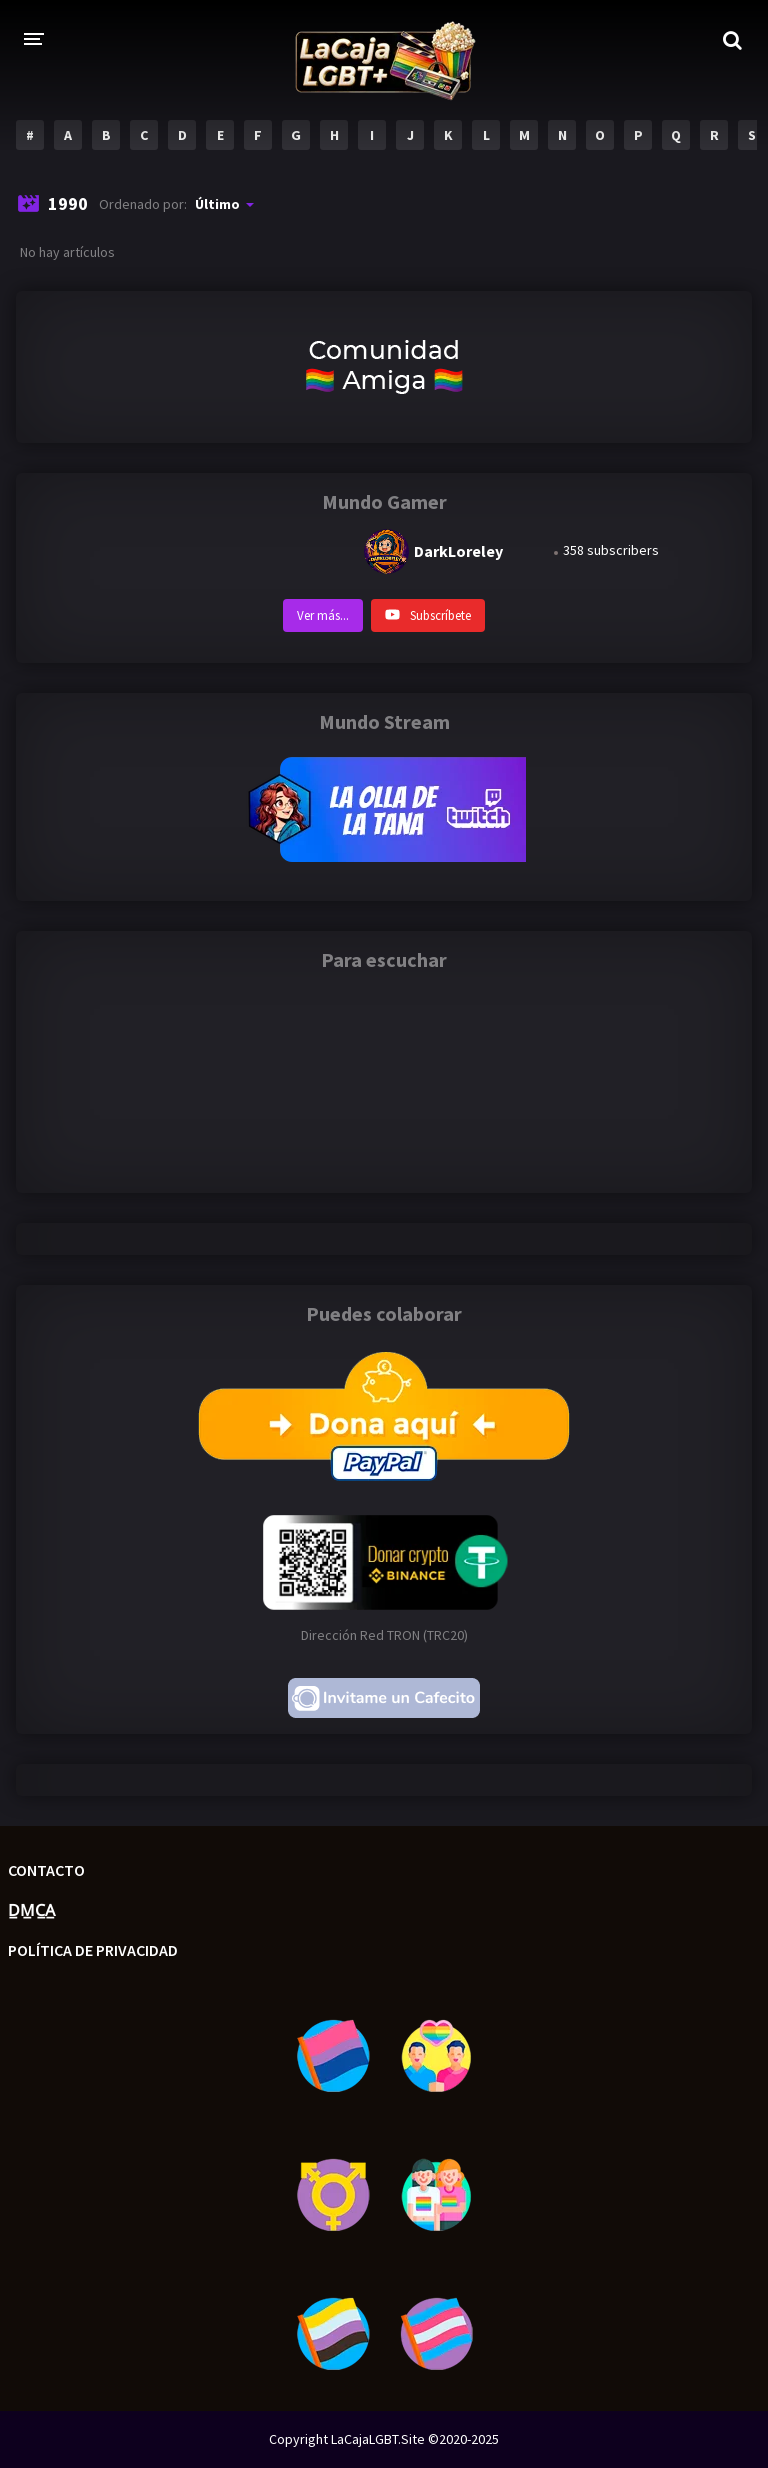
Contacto (46, 1870)
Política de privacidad (93, 1950)
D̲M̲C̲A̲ (31, 1910)
